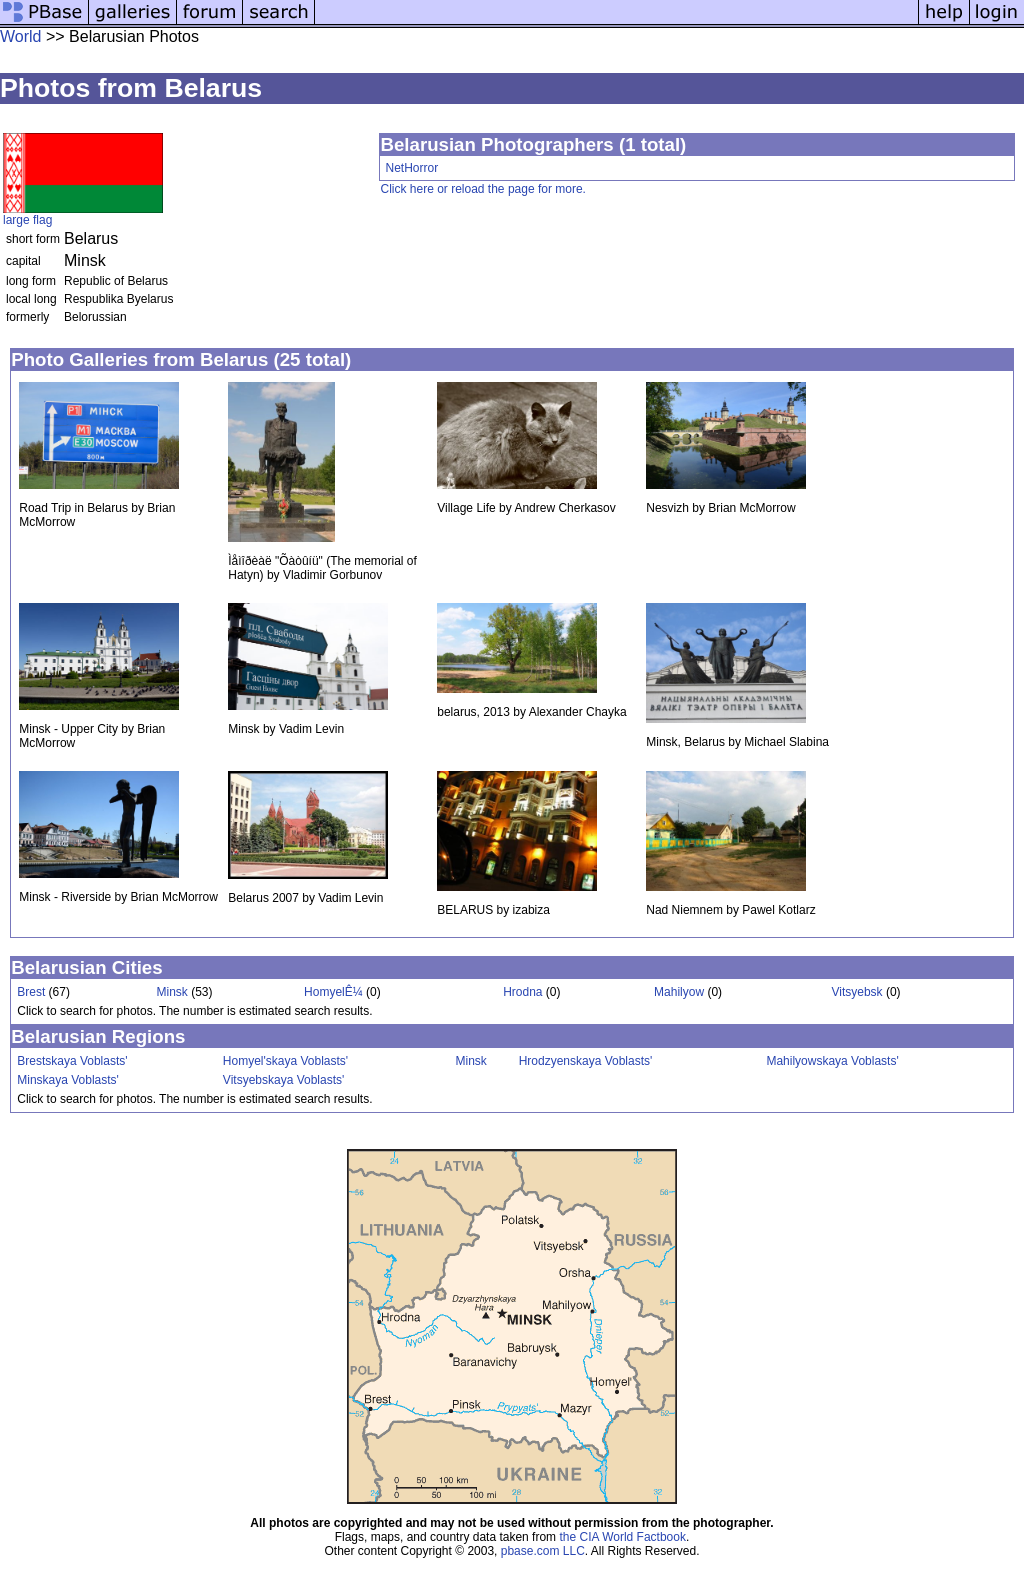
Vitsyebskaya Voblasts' (283, 1080)
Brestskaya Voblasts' (72, 1061)
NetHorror (411, 168)
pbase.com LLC (543, 1551)
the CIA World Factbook (622, 1537)
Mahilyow (679, 992)
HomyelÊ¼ (333, 992)
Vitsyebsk (856, 992)
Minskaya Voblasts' (68, 1080)
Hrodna (522, 992)
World (21, 36)
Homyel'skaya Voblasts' (285, 1061)
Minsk (172, 992)
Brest (31, 992)
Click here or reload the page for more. (482, 189)
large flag (27, 220)
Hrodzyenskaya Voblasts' (586, 1061)
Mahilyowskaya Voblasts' (832, 1061)
